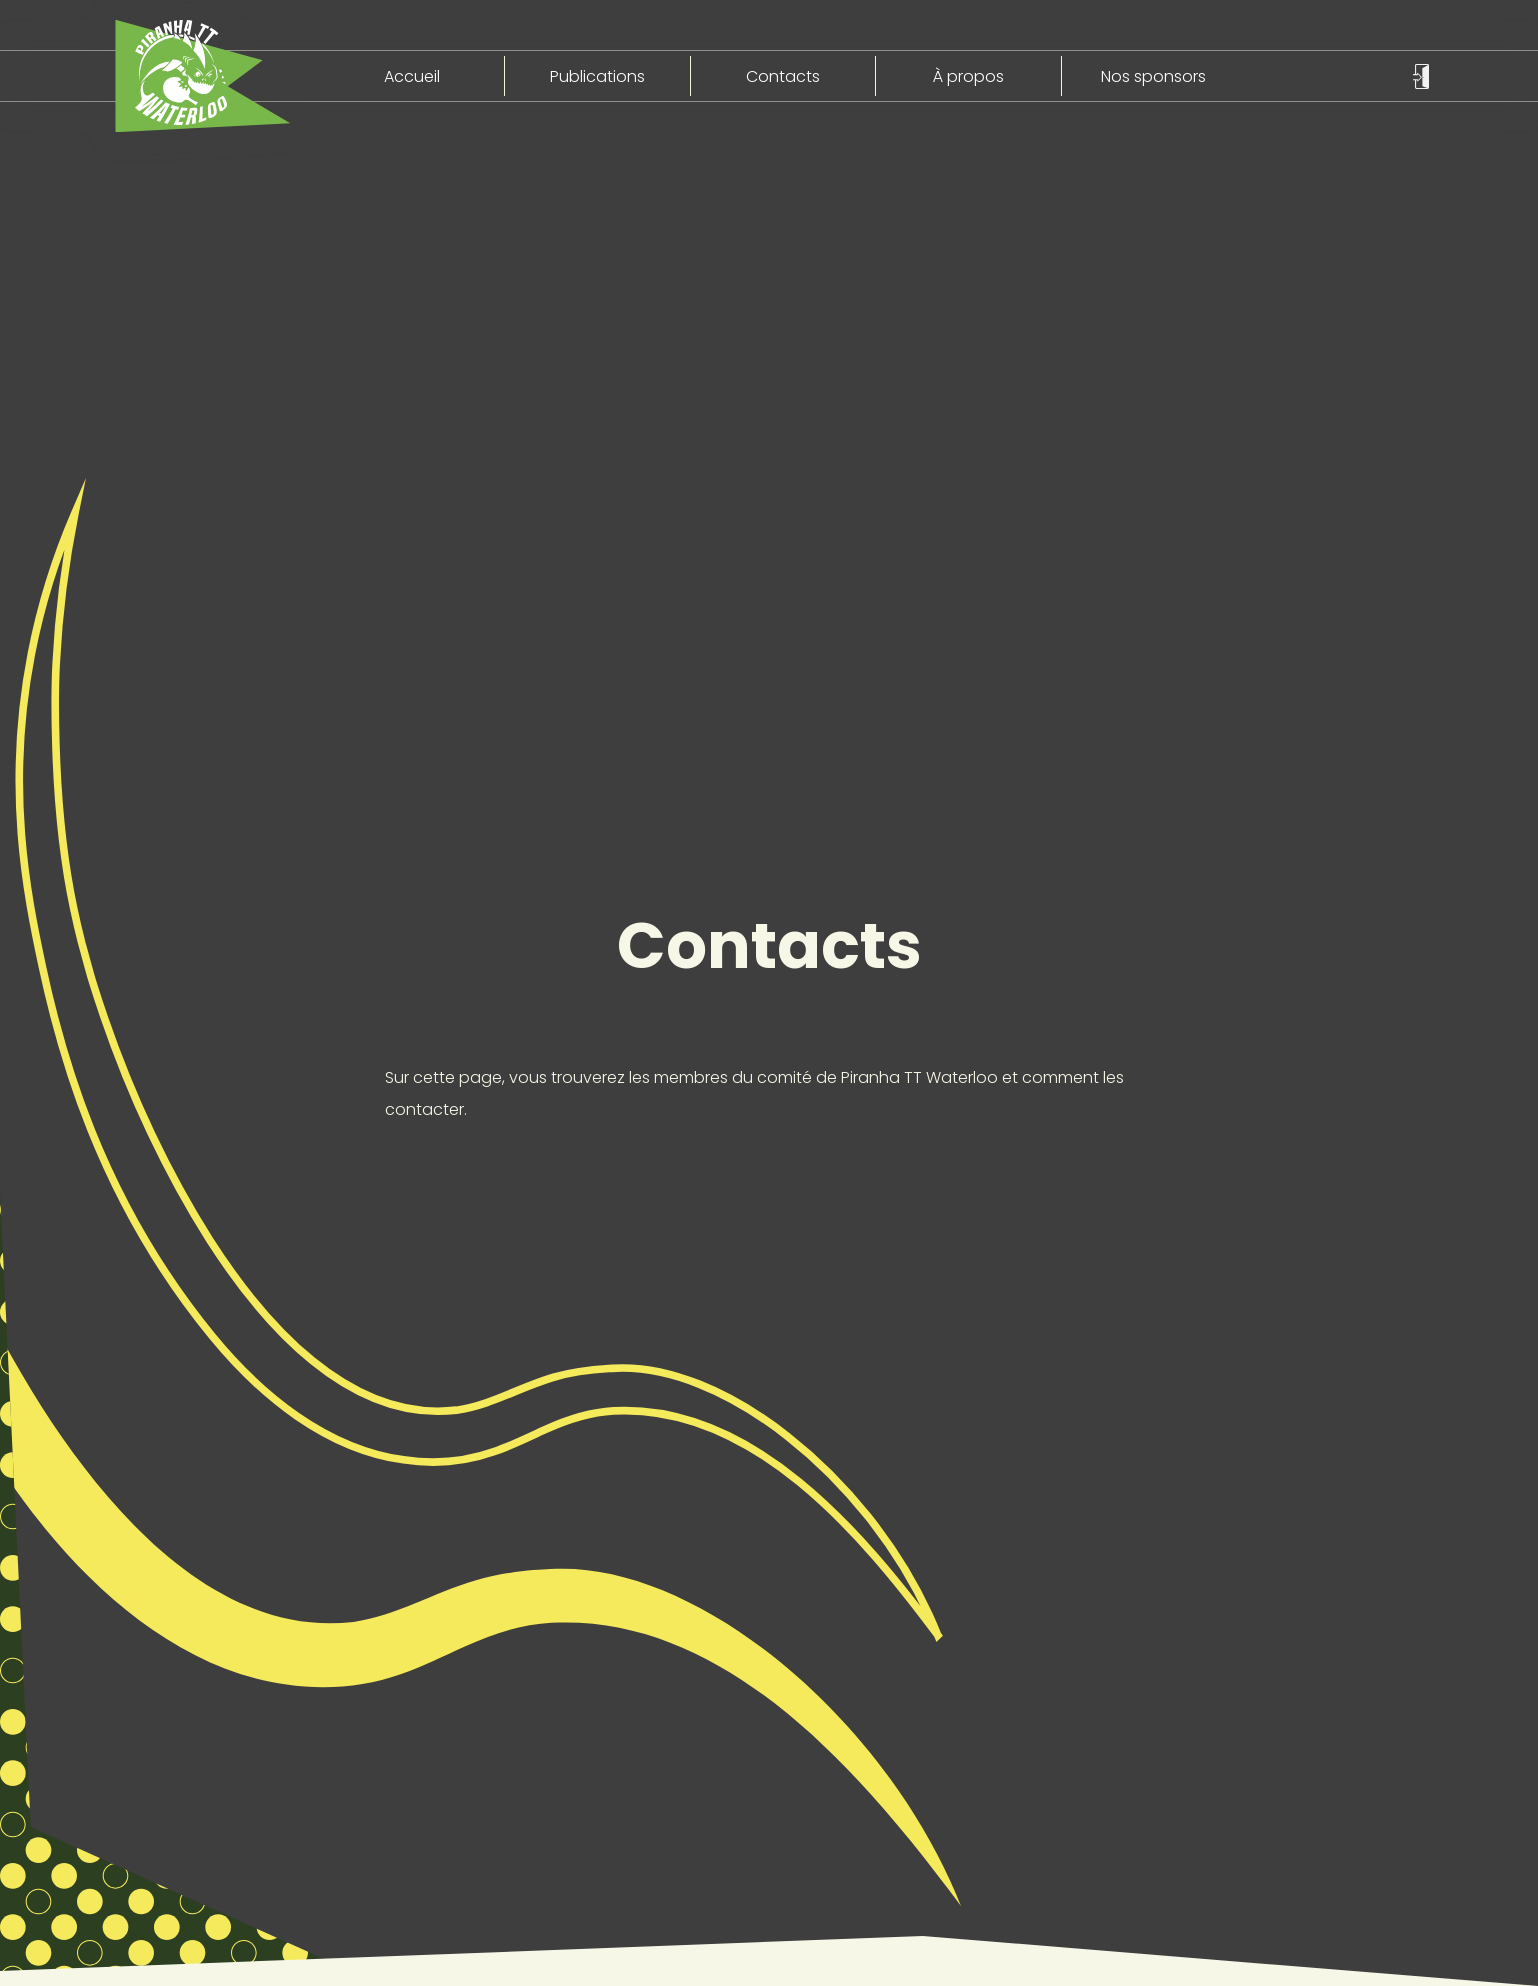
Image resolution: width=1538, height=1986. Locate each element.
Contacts (783, 76)
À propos (968, 76)
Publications (597, 76)
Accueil (412, 76)
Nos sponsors (1153, 76)
